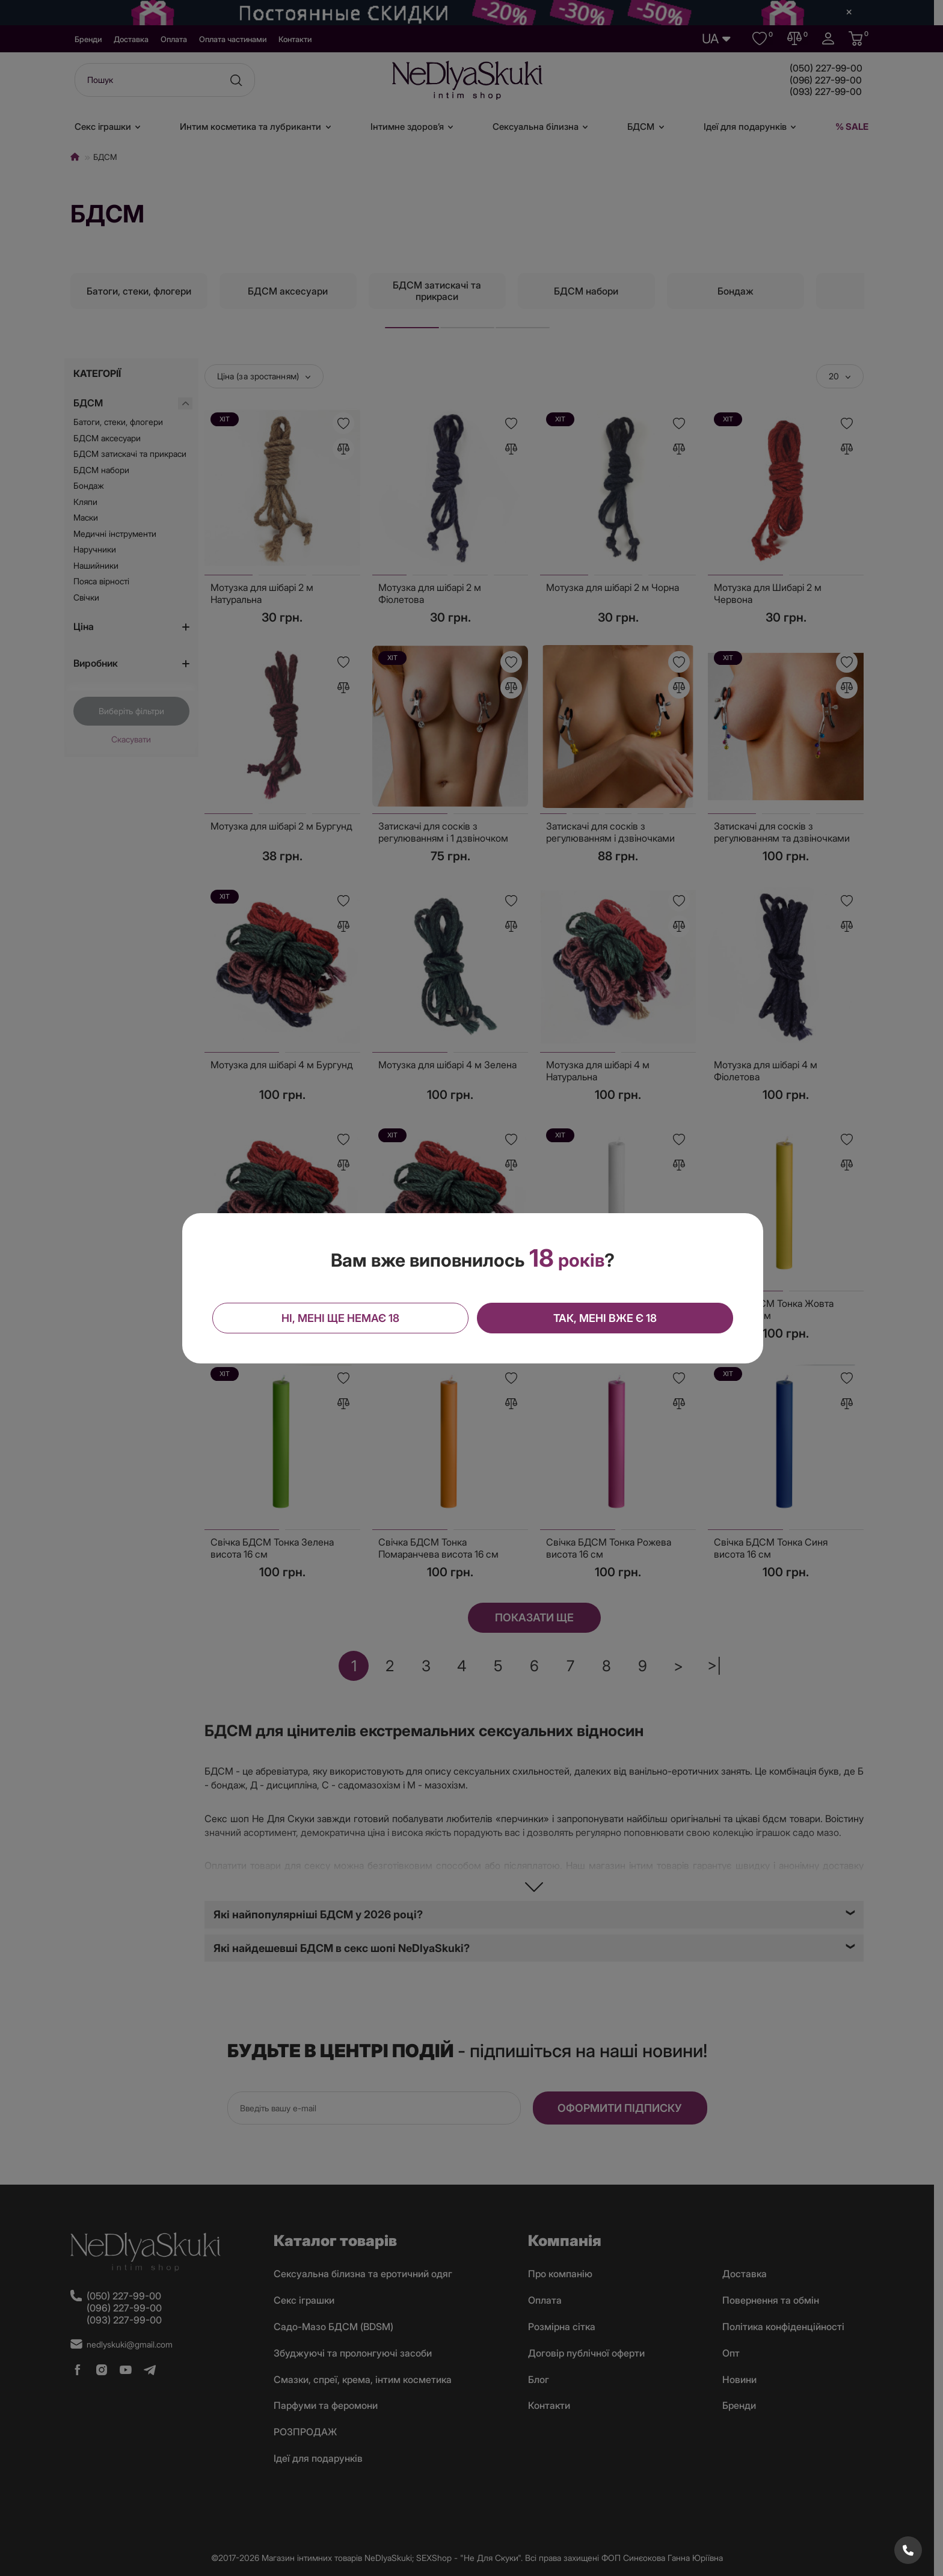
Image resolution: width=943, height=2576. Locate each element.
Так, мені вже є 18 (605, 1318)
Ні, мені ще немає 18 (340, 1318)
